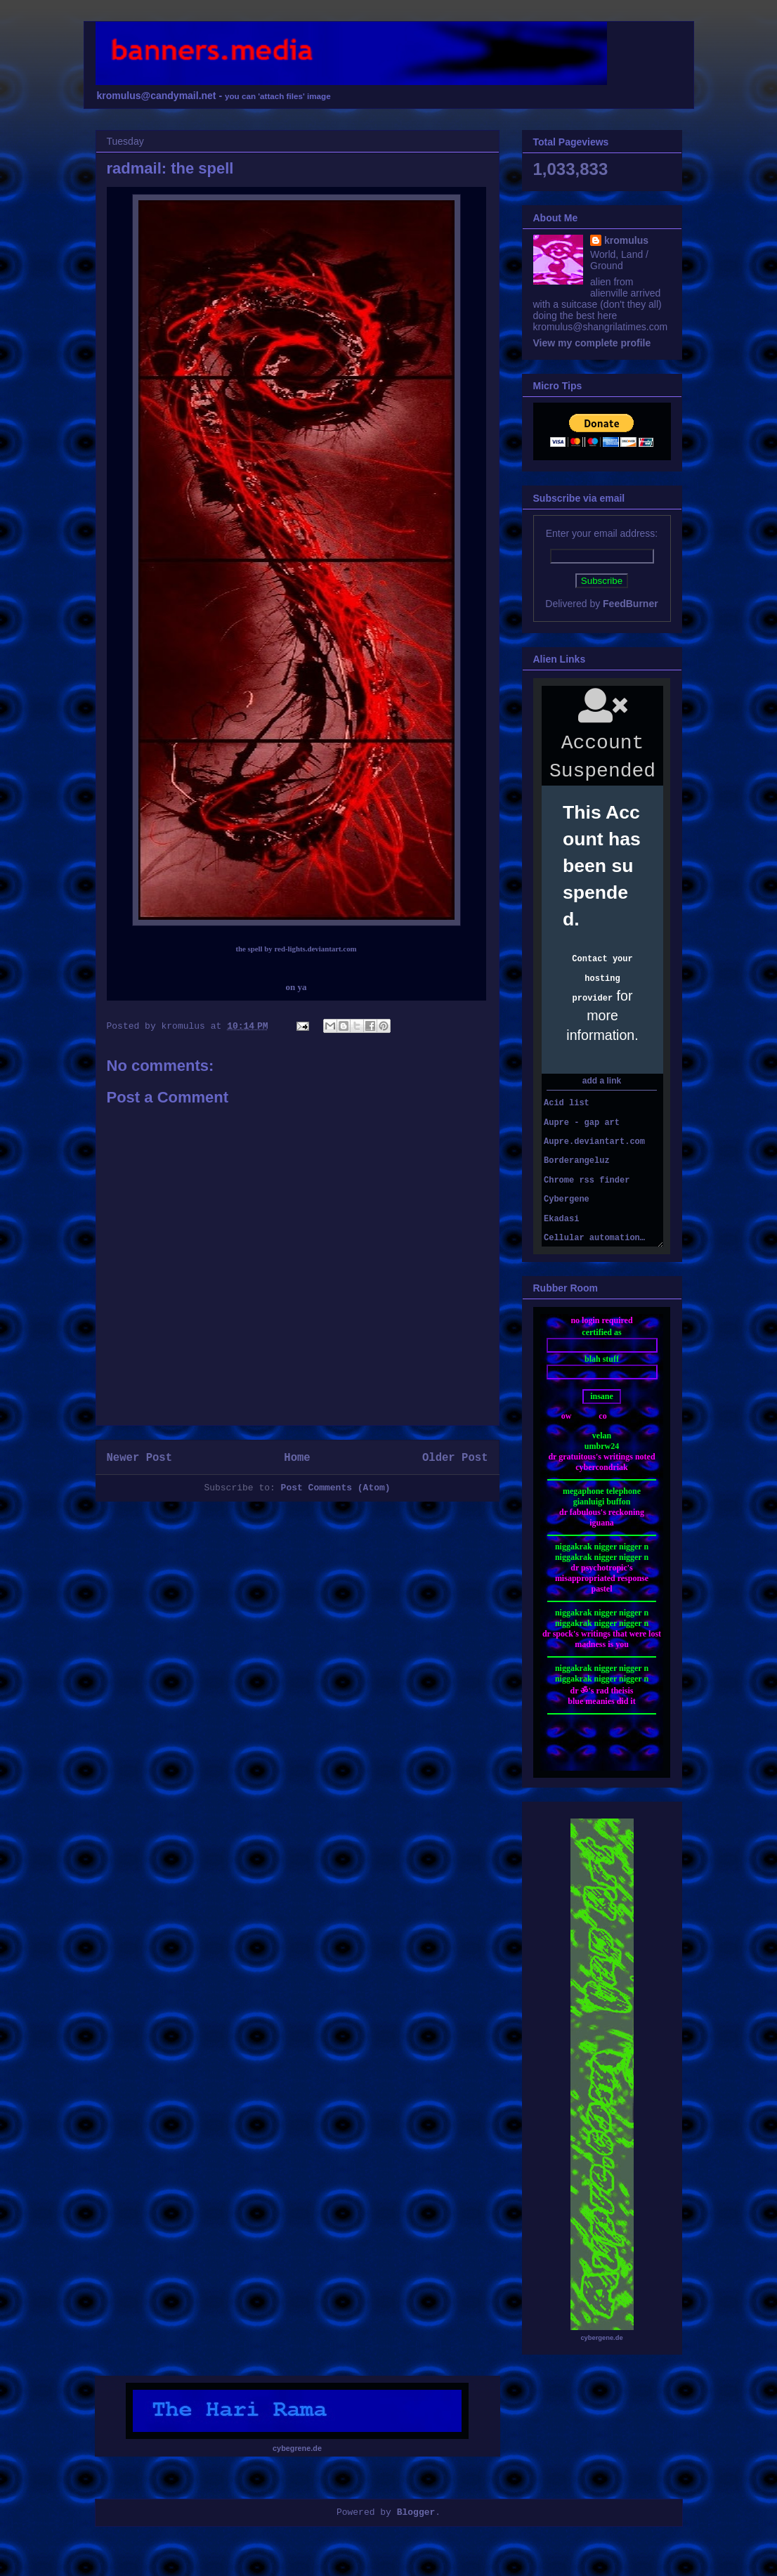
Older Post (455, 1458)
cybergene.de (601, 2337)
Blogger (416, 2512)
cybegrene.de (297, 2448)
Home (297, 1458)
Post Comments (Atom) (336, 1488)
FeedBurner (630, 603)
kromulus (626, 240)
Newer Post (140, 1458)
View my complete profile (592, 343)
